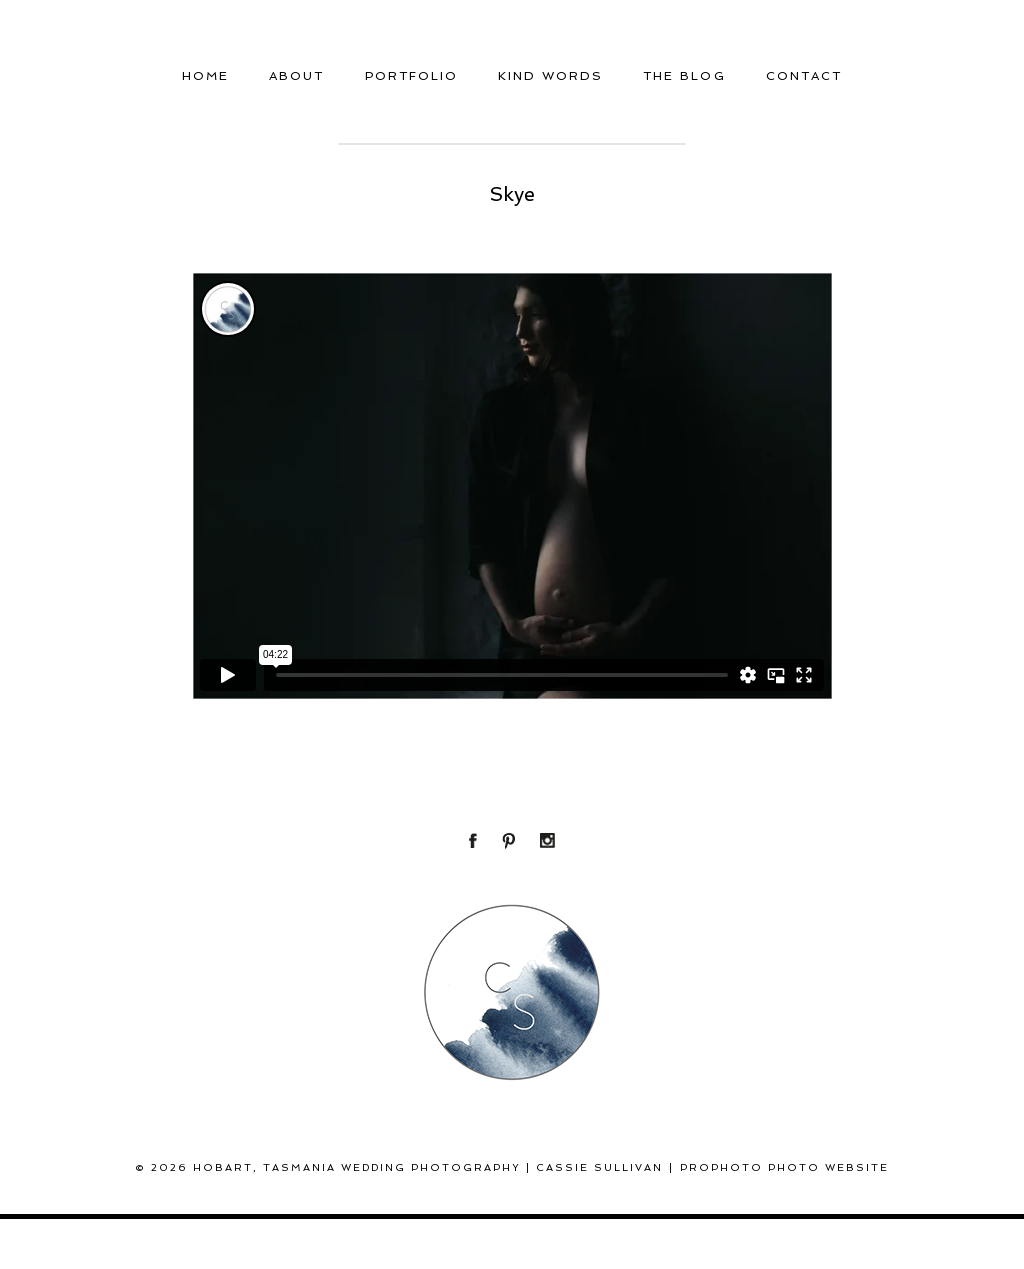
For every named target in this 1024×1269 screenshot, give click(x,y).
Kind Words (550, 76)
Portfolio (411, 76)
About (296, 76)
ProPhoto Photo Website (784, 1167)
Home (205, 76)
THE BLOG (684, 76)
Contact (804, 76)
